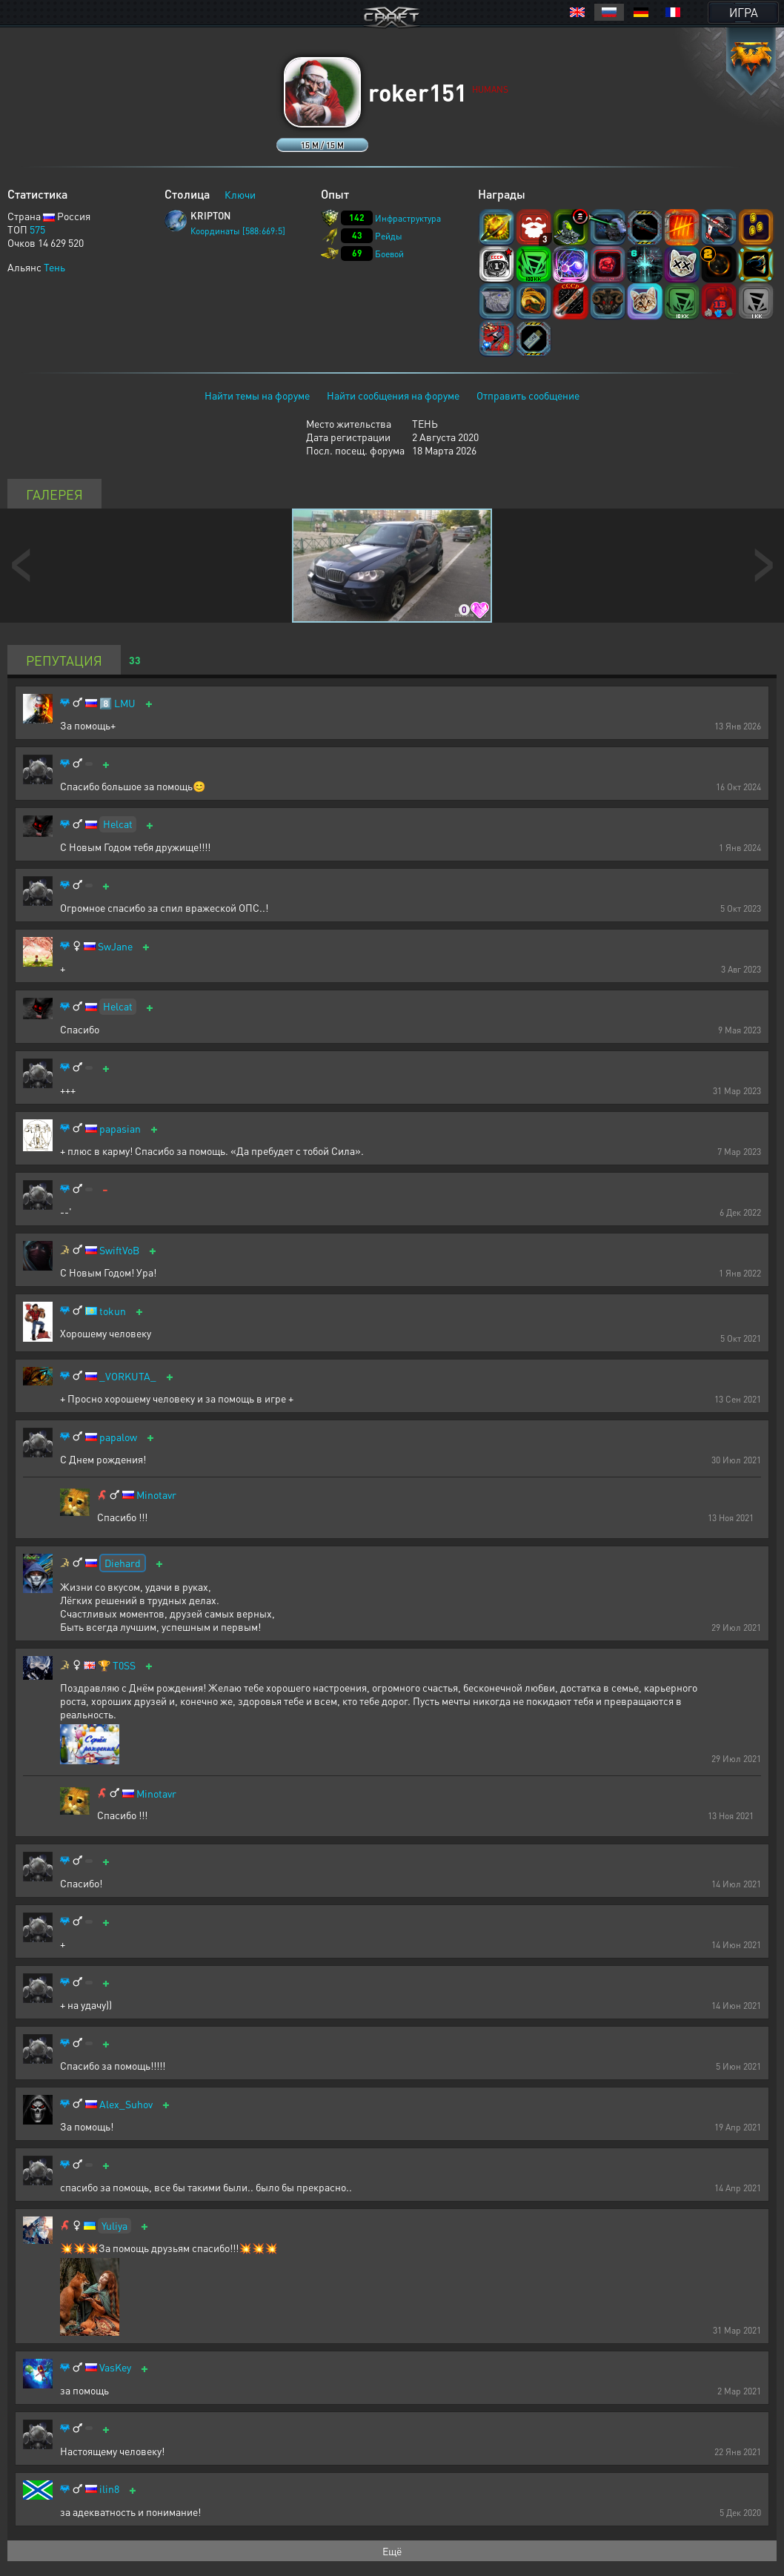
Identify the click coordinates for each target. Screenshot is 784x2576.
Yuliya (114, 2225)
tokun (112, 1311)
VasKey (115, 2367)
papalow (118, 1437)
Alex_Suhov (126, 2104)
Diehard (122, 1562)
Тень (54, 267)
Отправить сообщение (527, 395)
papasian (120, 1128)
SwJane (115, 946)
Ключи (240, 194)
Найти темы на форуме (257, 395)
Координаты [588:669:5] (237, 230)
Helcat (118, 823)
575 (37, 229)
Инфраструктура (408, 218)
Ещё (392, 2550)
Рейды (388, 236)
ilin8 (109, 2489)
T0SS (124, 1665)
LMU (125, 703)
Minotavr (156, 1495)
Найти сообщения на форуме (393, 395)
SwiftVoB (119, 1250)
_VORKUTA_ (127, 1376)
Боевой (389, 253)
